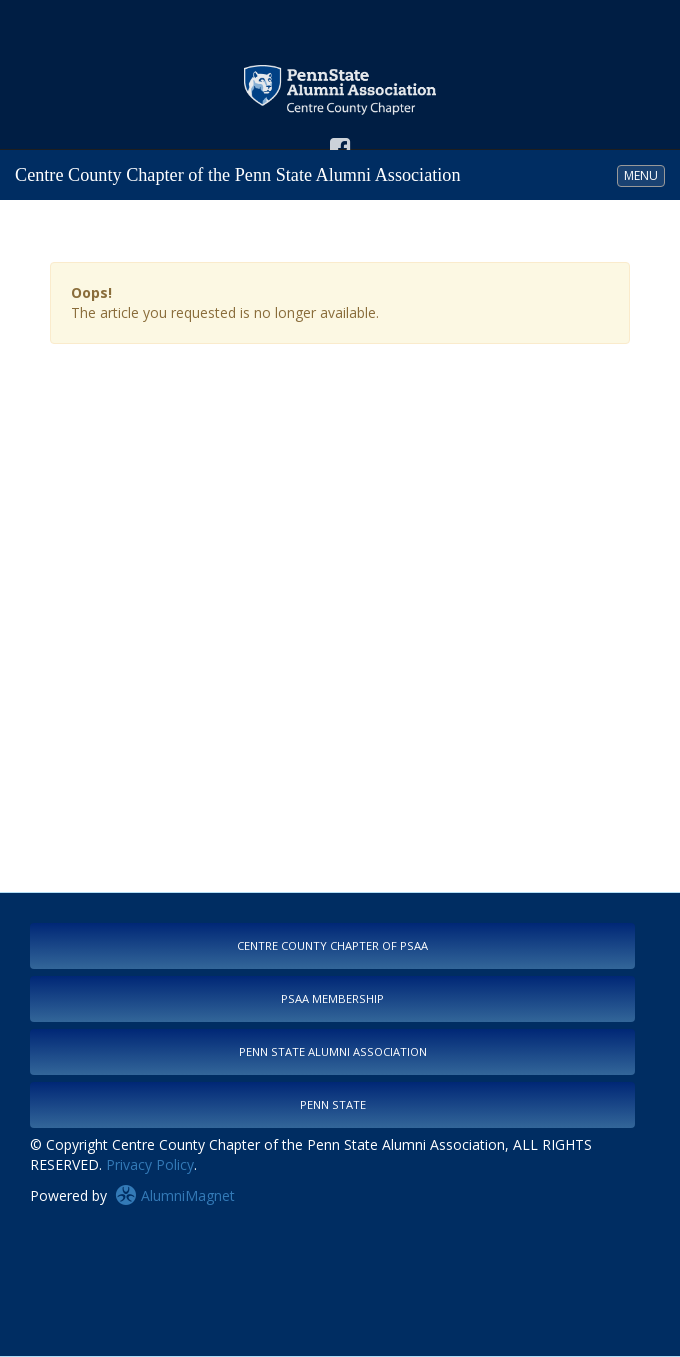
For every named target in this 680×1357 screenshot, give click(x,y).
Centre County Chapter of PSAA (332, 945)
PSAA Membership (332, 998)
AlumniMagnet (175, 1195)
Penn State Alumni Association (333, 1051)
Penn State (333, 1104)
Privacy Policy (150, 1164)
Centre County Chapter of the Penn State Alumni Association (238, 175)
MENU (644, 175)
